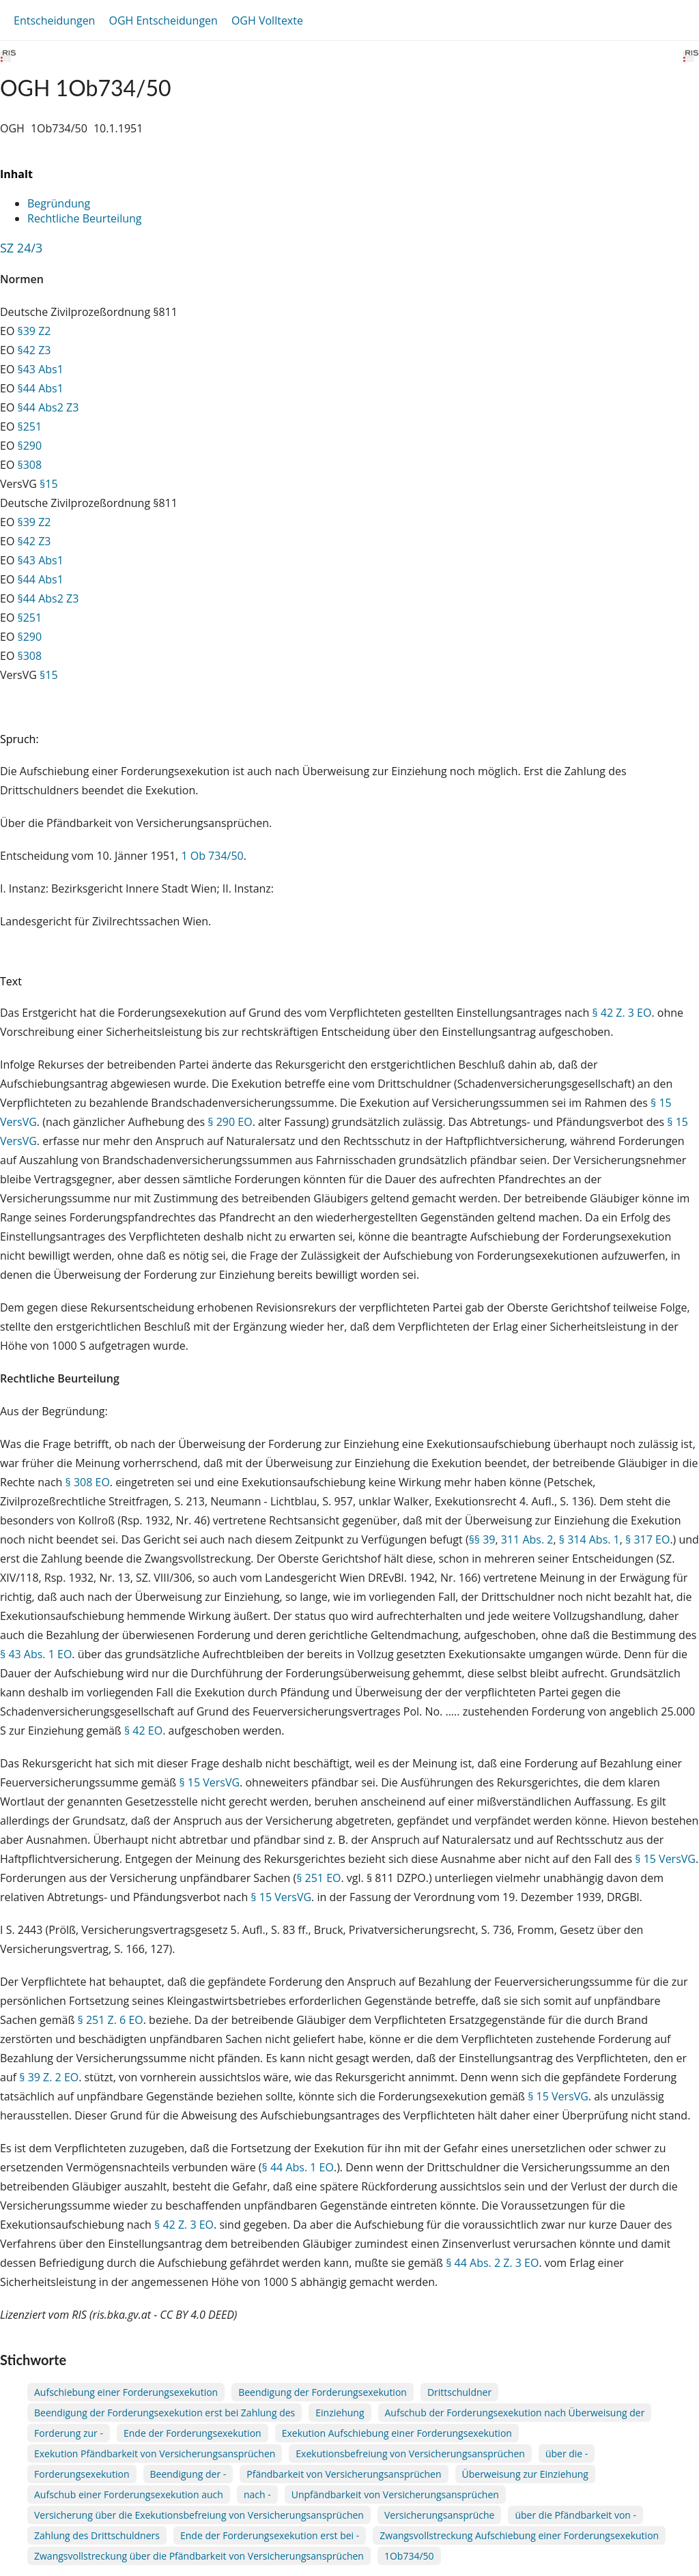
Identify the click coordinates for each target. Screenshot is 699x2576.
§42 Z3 (34, 350)
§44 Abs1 (40, 388)
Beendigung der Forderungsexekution (322, 2392)
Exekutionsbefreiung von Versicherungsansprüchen (410, 2453)
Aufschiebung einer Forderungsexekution (126, 2392)
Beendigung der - (188, 2474)
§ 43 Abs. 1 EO (36, 1654)
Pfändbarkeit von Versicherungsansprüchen (343, 2474)
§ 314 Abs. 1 (589, 1539)
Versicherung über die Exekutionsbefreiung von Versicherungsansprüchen (199, 2514)
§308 (30, 464)
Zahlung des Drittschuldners (97, 2535)
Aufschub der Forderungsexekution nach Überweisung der (515, 2412)
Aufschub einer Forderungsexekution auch (128, 2494)
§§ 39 (482, 1539)
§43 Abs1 (40, 369)
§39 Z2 (34, 330)
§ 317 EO (647, 1539)
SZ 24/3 (21, 248)
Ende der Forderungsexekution (192, 2433)
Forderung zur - (68, 2433)
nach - (257, 2494)
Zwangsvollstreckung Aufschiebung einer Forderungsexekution (519, 2535)
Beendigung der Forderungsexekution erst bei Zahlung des (164, 2412)
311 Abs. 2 (527, 1539)
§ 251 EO (318, 1877)
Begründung (58, 203)
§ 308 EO (88, 1482)
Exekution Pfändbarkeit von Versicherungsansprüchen (154, 2453)
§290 (30, 445)
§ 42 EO (143, 1730)
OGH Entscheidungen (163, 20)
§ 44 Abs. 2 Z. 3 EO (492, 2262)
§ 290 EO (230, 1121)
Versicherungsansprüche (439, 2514)
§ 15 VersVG (209, 1782)
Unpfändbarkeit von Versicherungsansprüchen (395, 2494)
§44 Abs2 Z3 (48, 407)
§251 (30, 426)
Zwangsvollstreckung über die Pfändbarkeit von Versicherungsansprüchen (199, 2555)
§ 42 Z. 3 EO (621, 1012)
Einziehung (339, 2412)
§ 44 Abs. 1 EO (298, 2167)
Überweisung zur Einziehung (525, 2474)
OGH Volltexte (267, 20)
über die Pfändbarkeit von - (575, 2514)
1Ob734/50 (409, 2555)
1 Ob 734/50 (212, 855)
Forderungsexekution (82, 2474)
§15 (49, 483)
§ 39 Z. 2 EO (49, 2077)
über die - (566, 2453)
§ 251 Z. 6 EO (110, 2019)
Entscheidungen (54, 20)
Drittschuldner (459, 2392)
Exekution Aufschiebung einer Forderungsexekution (397, 2433)
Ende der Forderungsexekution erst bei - (269, 2535)
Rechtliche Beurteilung (84, 218)
